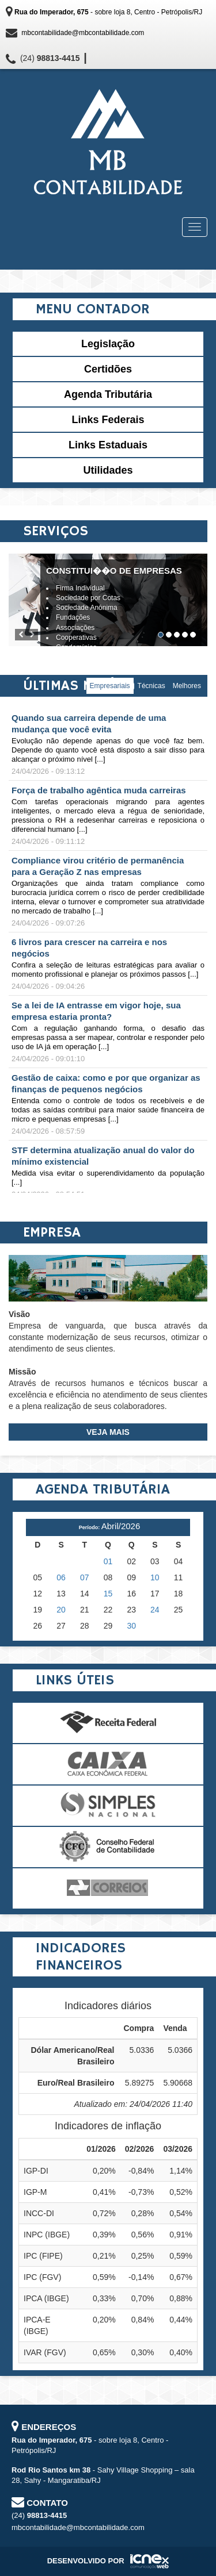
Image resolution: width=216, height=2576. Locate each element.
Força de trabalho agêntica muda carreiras (99, 790)
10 (155, 1577)
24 (155, 1609)
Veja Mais (108, 1432)
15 (108, 1593)
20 (61, 1609)
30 (131, 1625)
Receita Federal (108, 1723)
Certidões (108, 369)
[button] (20, 634)
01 (108, 1561)
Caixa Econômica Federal (108, 1764)
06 (61, 1577)
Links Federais (107, 419)
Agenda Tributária (108, 394)
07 (84, 1577)
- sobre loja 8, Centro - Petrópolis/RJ (108, 12)
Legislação (108, 344)
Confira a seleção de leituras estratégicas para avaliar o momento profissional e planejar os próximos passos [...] (108, 969)
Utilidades (107, 470)
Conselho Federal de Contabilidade (108, 1847)
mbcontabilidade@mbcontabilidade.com (82, 33)
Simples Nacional (108, 1806)
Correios (108, 1888)
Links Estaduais (108, 445)
